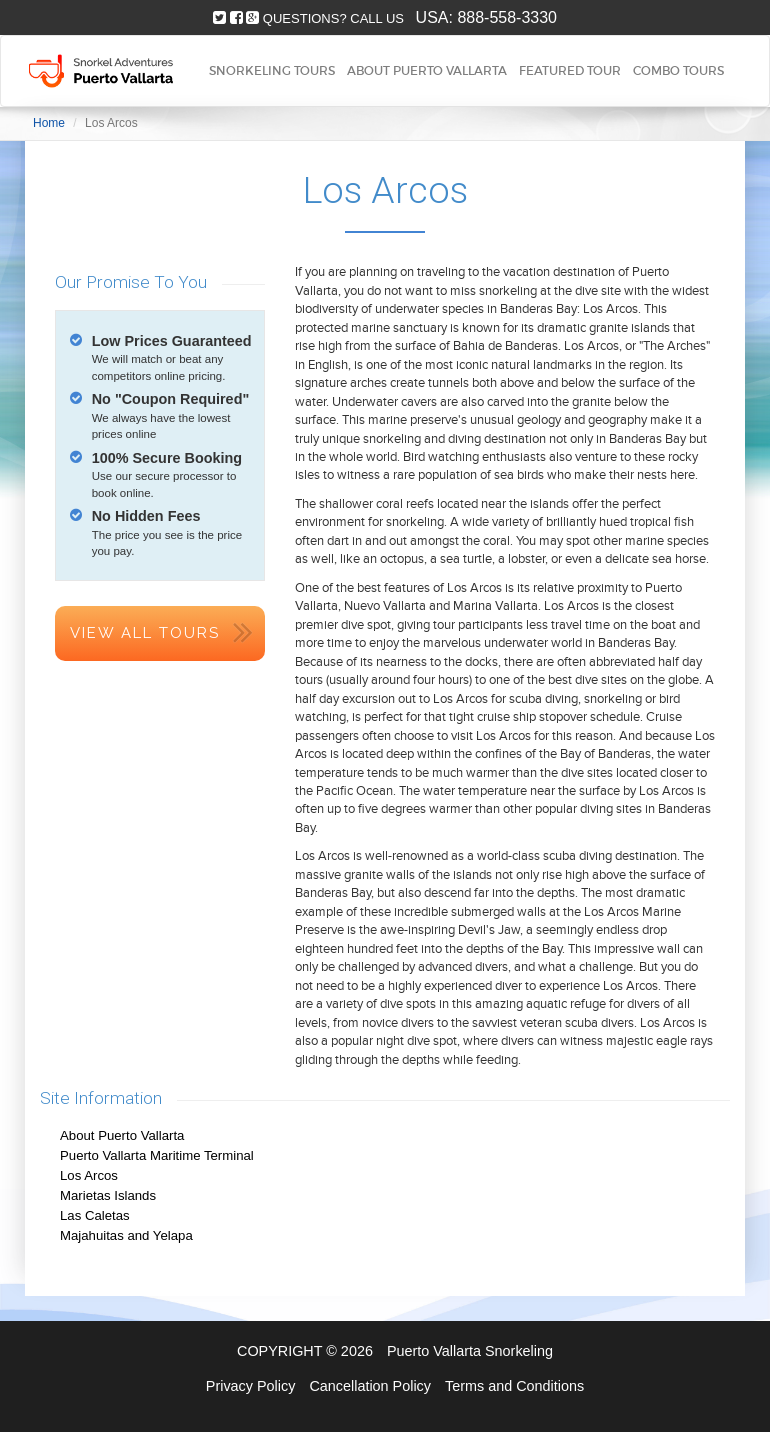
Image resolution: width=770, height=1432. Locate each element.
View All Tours (145, 633)
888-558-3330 (507, 17)
